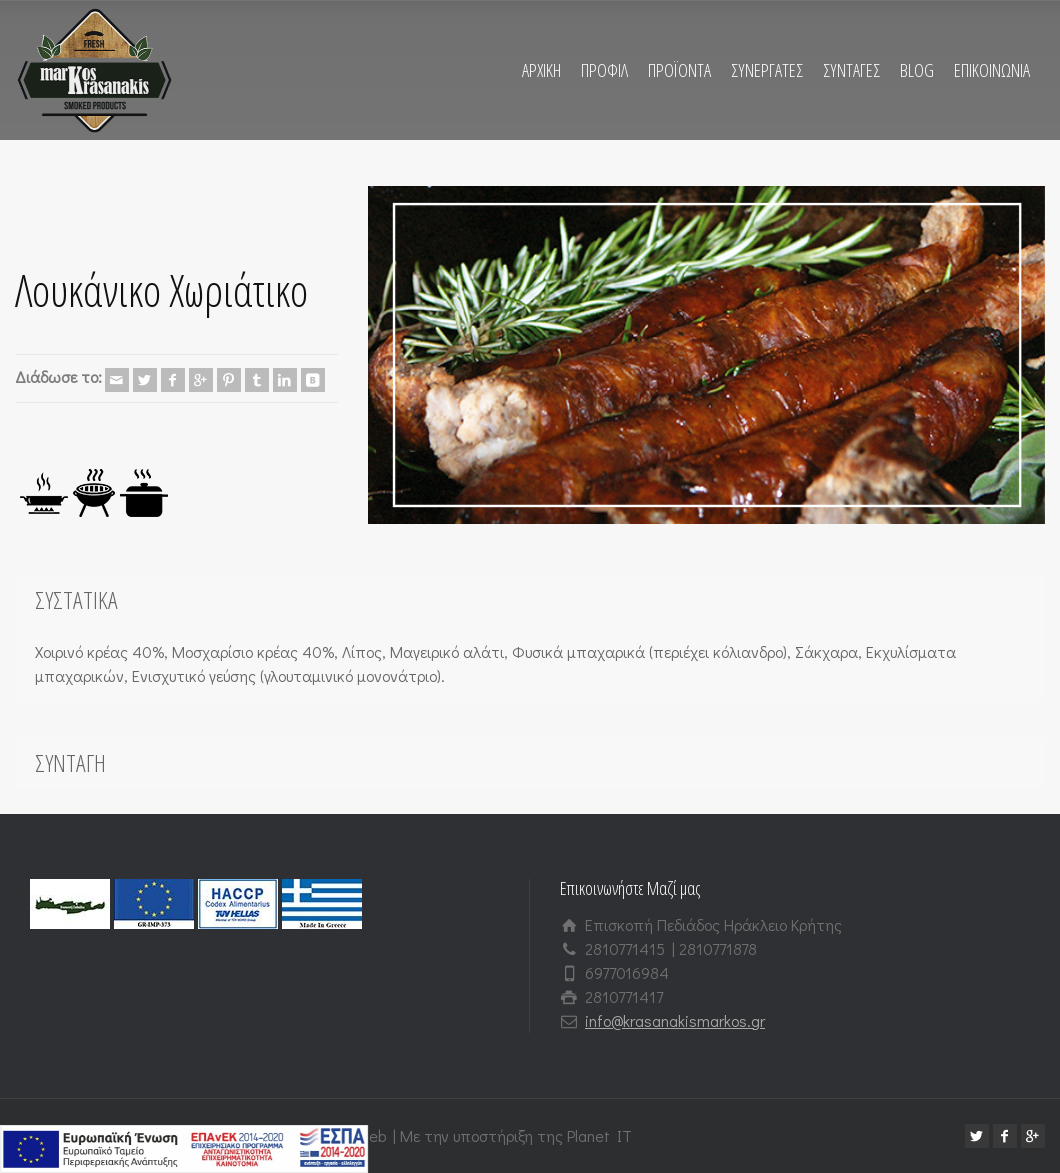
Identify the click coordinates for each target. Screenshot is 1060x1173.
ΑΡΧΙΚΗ (541, 70)
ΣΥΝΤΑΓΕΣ (851, 70)
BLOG (917, 70)
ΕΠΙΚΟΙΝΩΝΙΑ (992, 70)
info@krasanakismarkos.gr (675, 1020)
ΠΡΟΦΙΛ (604, 70)
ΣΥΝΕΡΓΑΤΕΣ (767, 70)
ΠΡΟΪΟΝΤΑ (679, 70)
